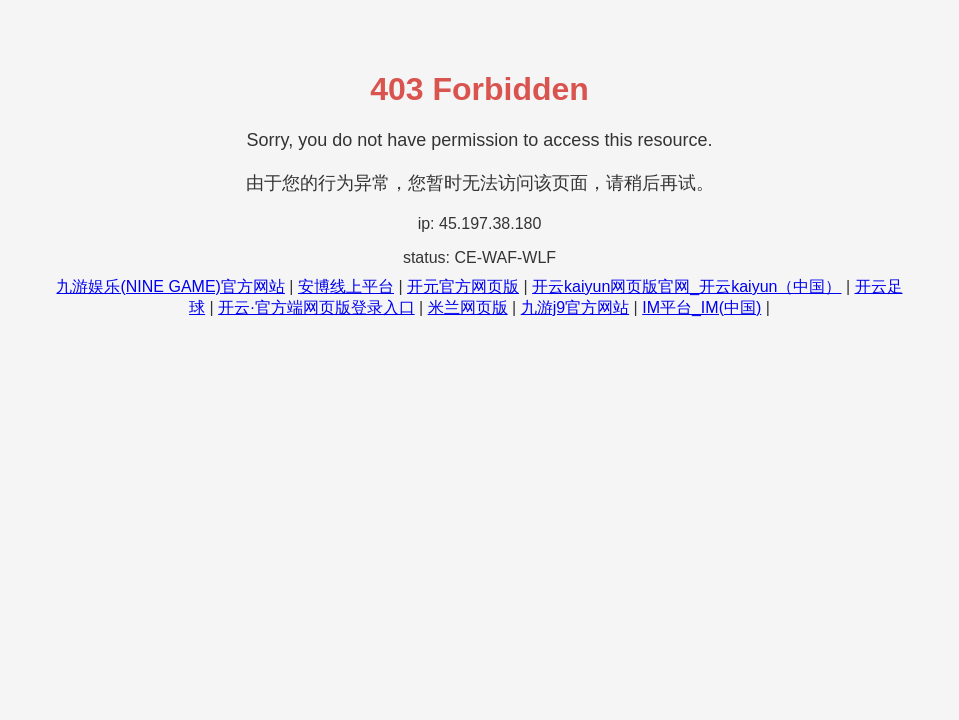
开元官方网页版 (463, 286)
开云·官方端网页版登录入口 (316, 307)
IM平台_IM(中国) (701, 307)
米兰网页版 (468, 307)
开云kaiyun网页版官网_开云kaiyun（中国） (686, 286)
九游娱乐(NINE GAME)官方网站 (170, 286)
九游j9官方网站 (575, 307)
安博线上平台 (346, 286)
